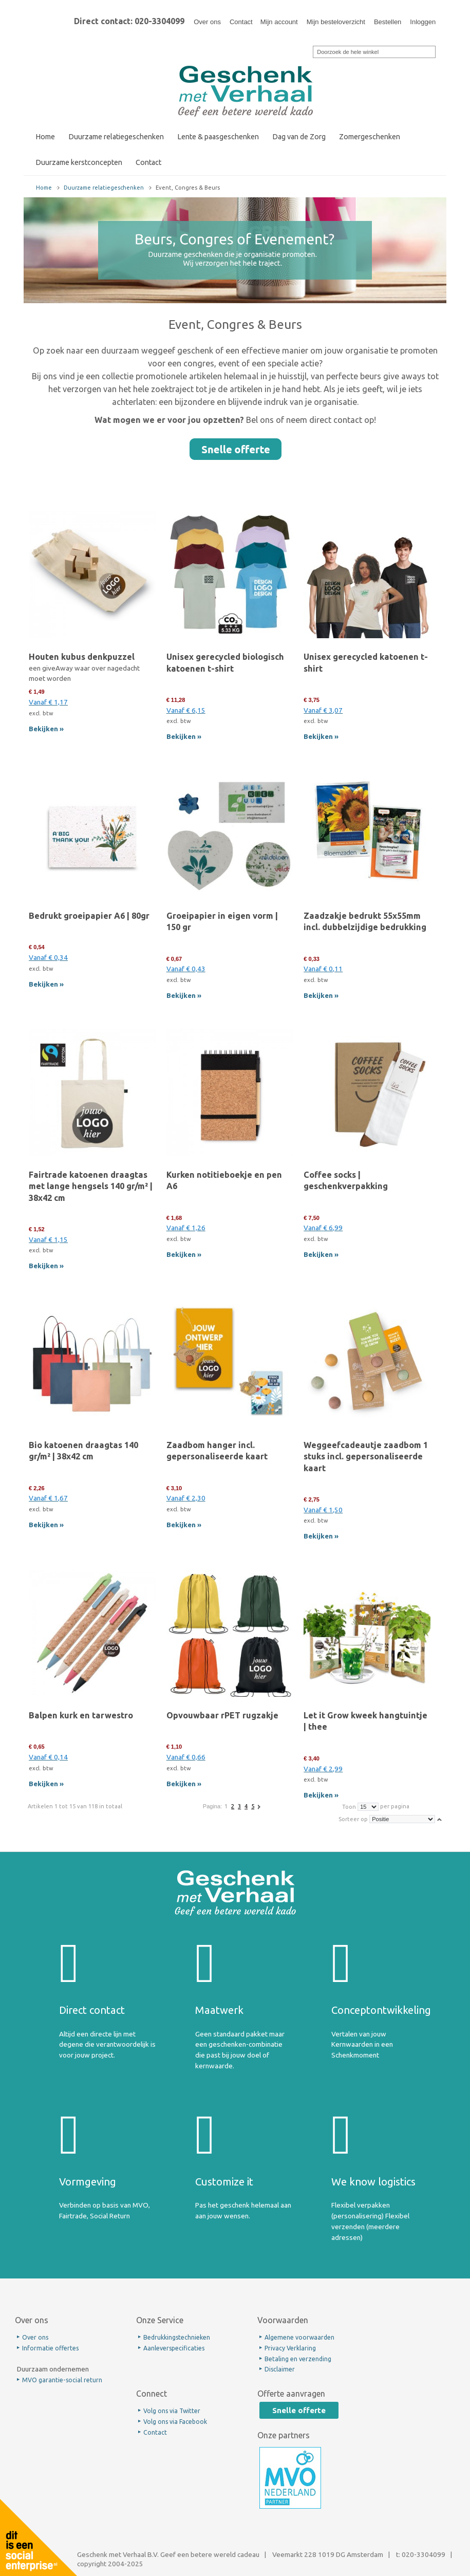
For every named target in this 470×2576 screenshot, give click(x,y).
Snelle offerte (299, 2410)
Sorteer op (353, 1819)
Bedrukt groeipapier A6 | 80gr (89, 915)
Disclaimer (280, 2369)
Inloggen (423, 22)
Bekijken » (46, 729)
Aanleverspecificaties (173, 2348)
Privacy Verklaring (290, 2348)
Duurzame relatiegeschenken (104, 187)
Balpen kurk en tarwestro (81, 1715)
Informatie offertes (50, 2348)
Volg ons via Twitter (171, 2410)
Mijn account (279, 22)
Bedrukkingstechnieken (176, 2337)
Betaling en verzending (298, 2359)
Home (44, 187)
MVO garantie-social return (62, 2380)
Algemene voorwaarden (299, 2337)
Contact (241, 22)
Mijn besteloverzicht (336, 22)
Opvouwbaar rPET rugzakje (222, 1715)
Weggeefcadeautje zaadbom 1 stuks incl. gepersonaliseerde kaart (366, 1456)
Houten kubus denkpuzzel (82, 656)
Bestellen (387, 22)
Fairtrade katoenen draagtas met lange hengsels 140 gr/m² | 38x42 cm (91, 1186)
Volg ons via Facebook (175, 2421)
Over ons (207, 22)
